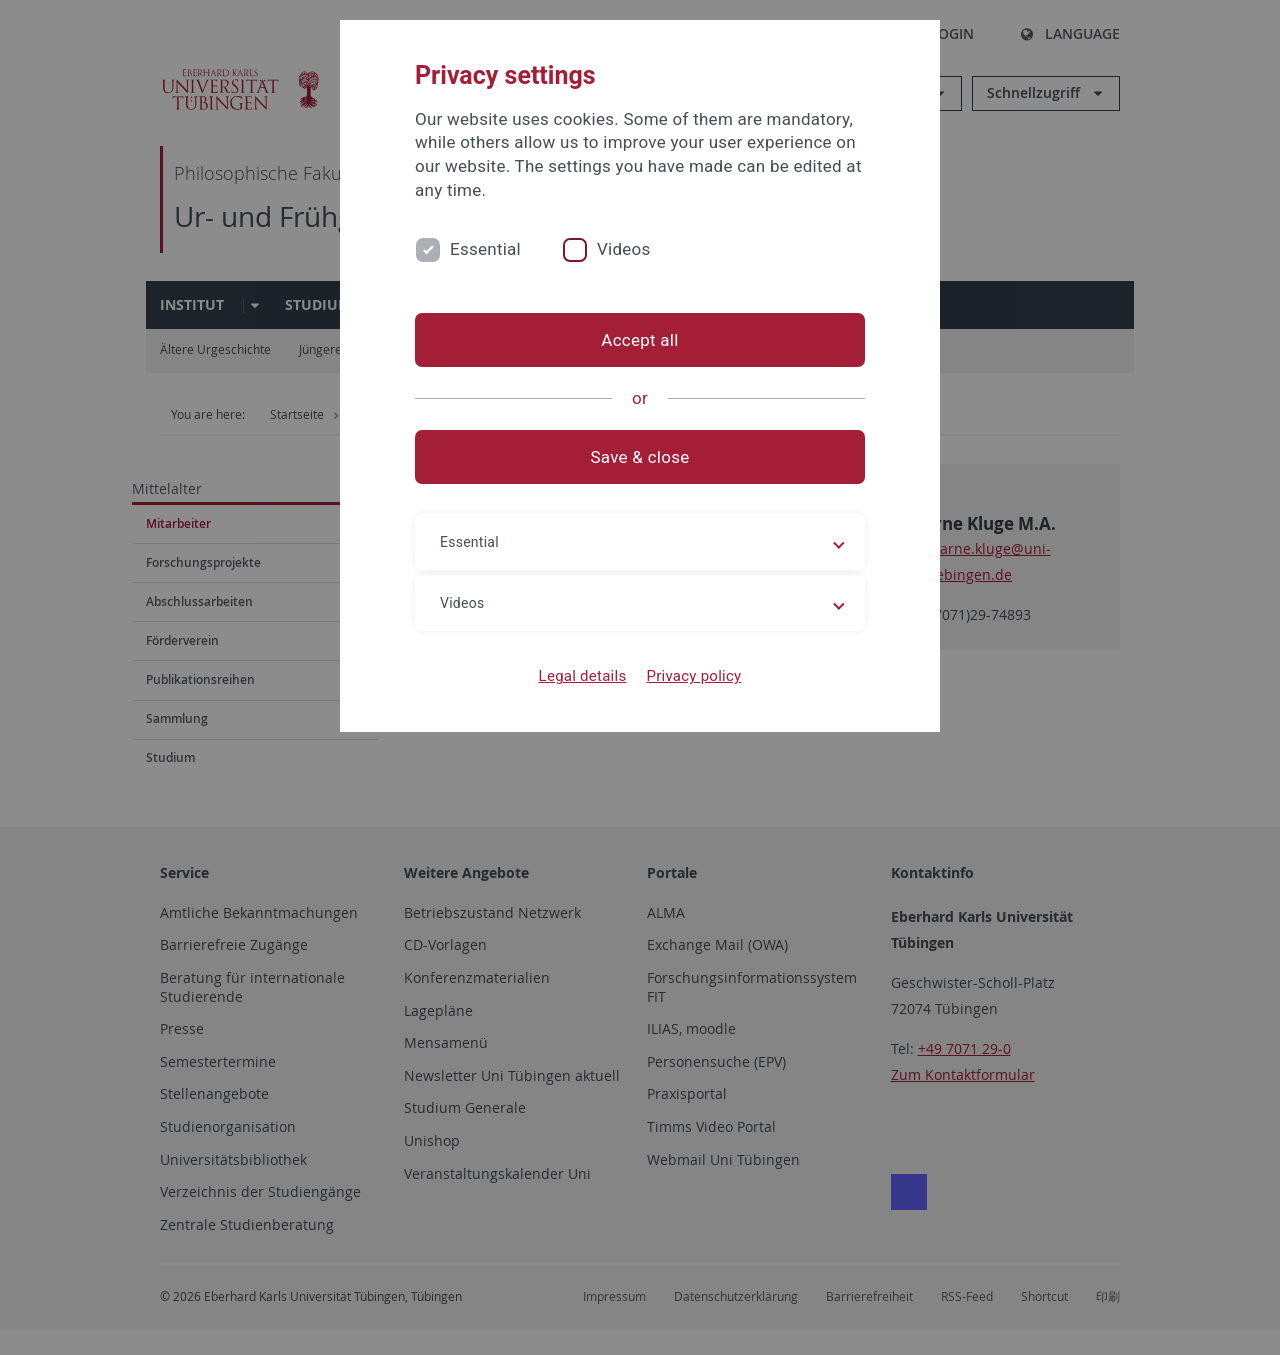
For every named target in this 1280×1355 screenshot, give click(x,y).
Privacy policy (693, 676)
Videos (624, 249)
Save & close (640, 457)
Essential (485, 249)
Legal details (583, 676)
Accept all (639, 340)
